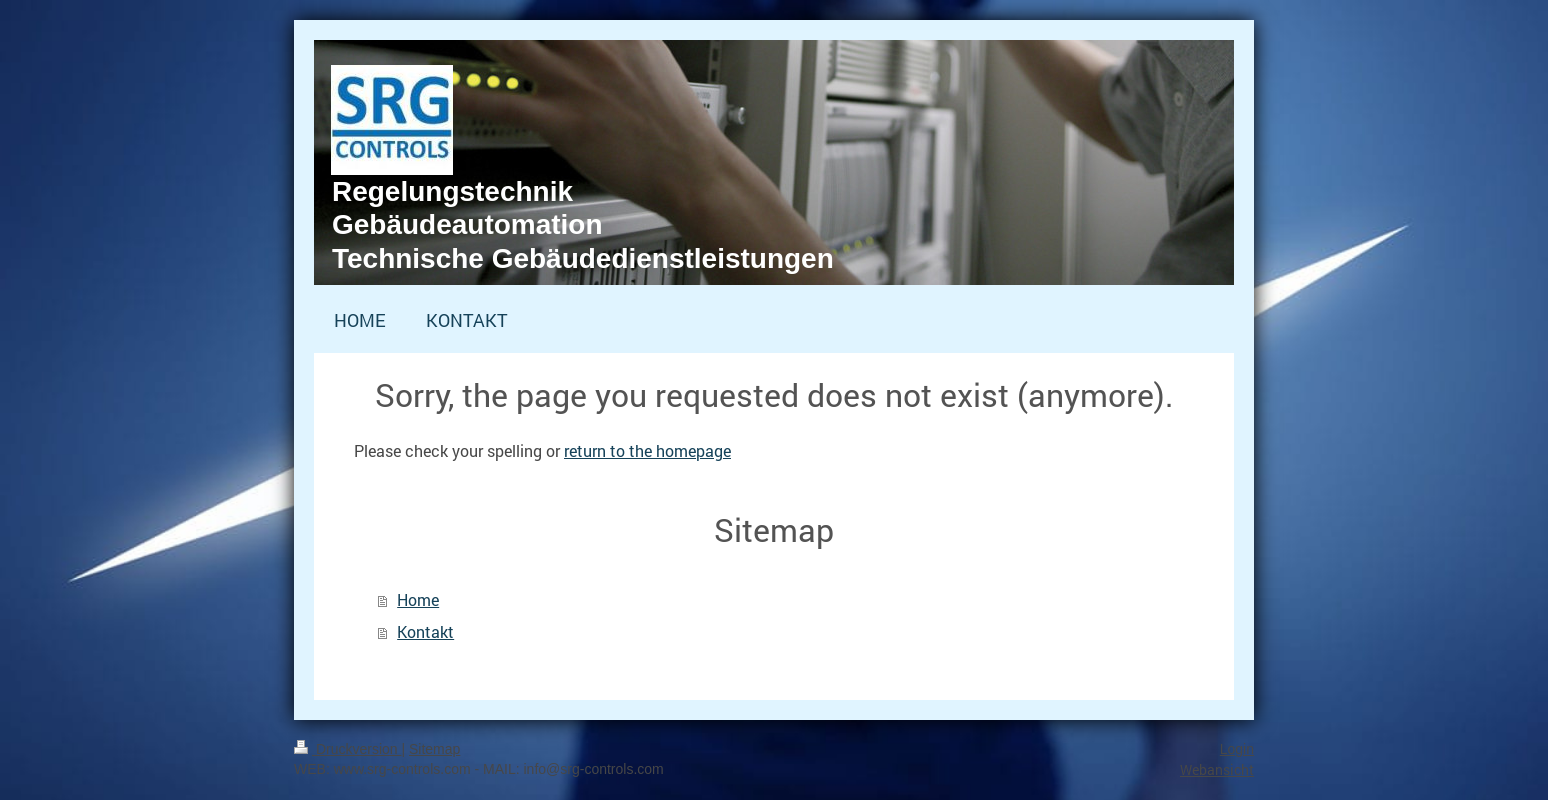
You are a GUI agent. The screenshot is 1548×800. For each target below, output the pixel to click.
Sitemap (434, 749)
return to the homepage (647, 450)
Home (418, 599)
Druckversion (347, 749)
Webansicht (1217, 769)
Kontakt (425, 631)
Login (1237, 749)
